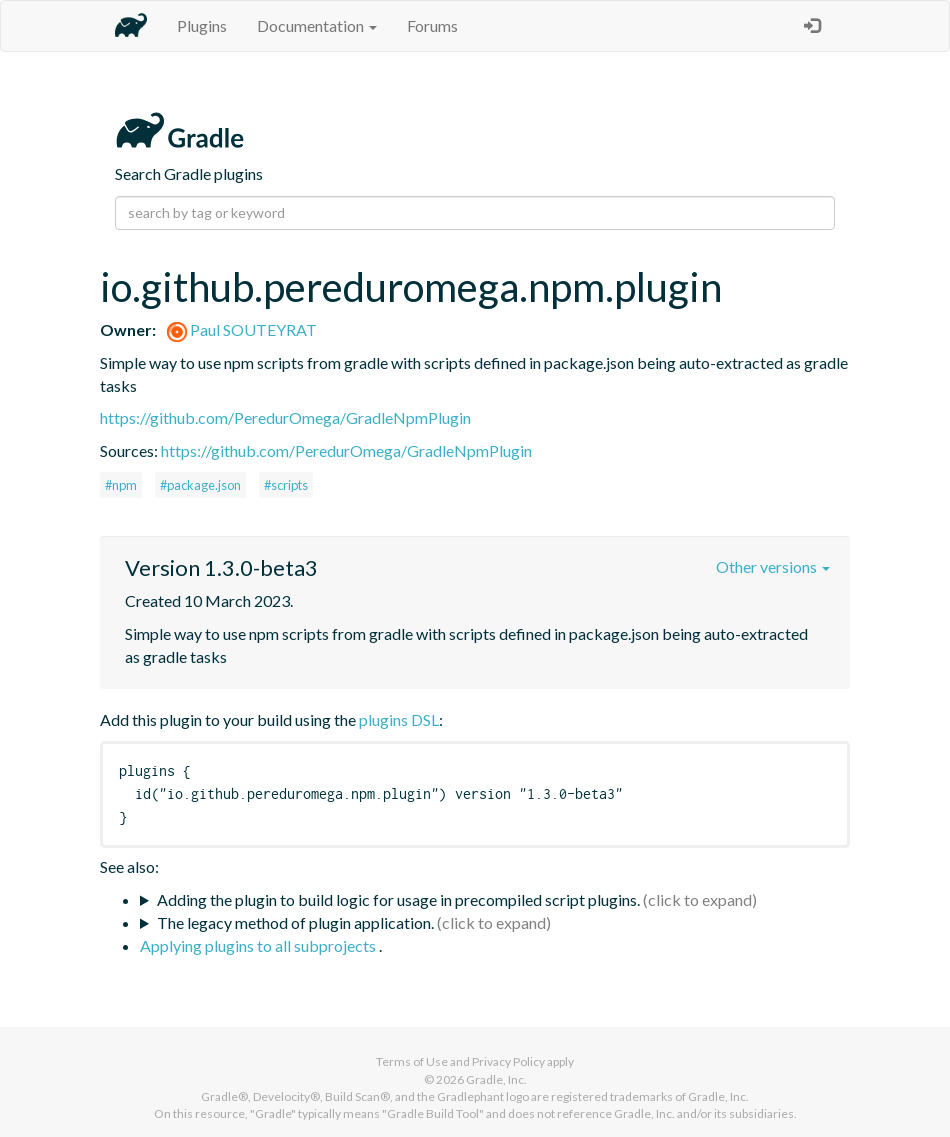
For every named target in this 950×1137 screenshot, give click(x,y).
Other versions (773, 566)
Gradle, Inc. (496, 1079)
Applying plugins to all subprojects (259, 945)
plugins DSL (399, 719)
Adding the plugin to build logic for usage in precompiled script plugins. (398, 899)
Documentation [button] (317, 25)
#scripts (286, 485)
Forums (432, 25)
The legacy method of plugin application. (295, 922)
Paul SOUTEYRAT (242, 329)
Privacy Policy (508, 1061)
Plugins (202, 25)
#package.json (200, 485)
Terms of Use (412, 1061)
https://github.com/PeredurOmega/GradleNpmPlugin (285, 417)
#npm (121, 485)
